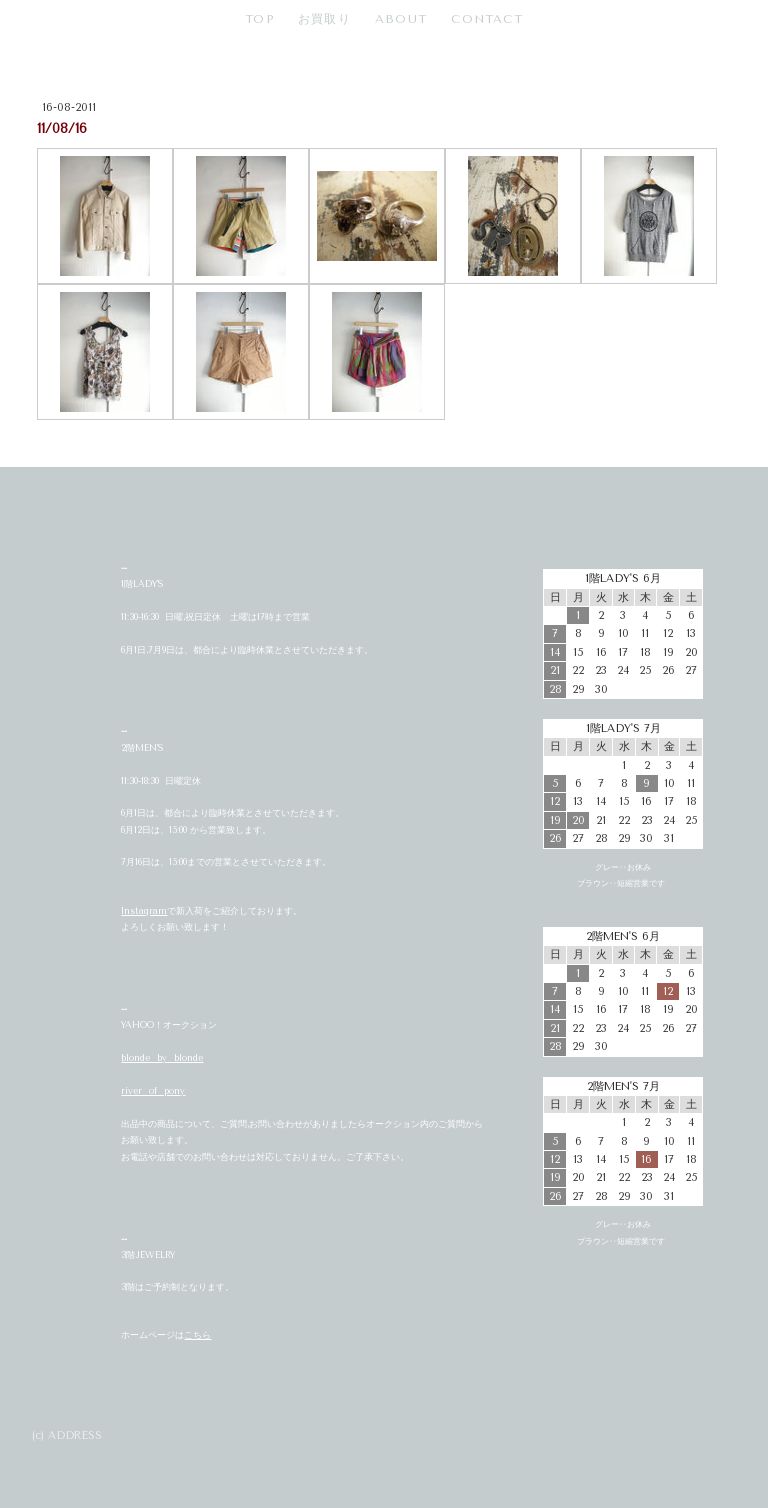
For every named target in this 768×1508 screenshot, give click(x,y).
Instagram (144, 911)
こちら (197, 1335)
